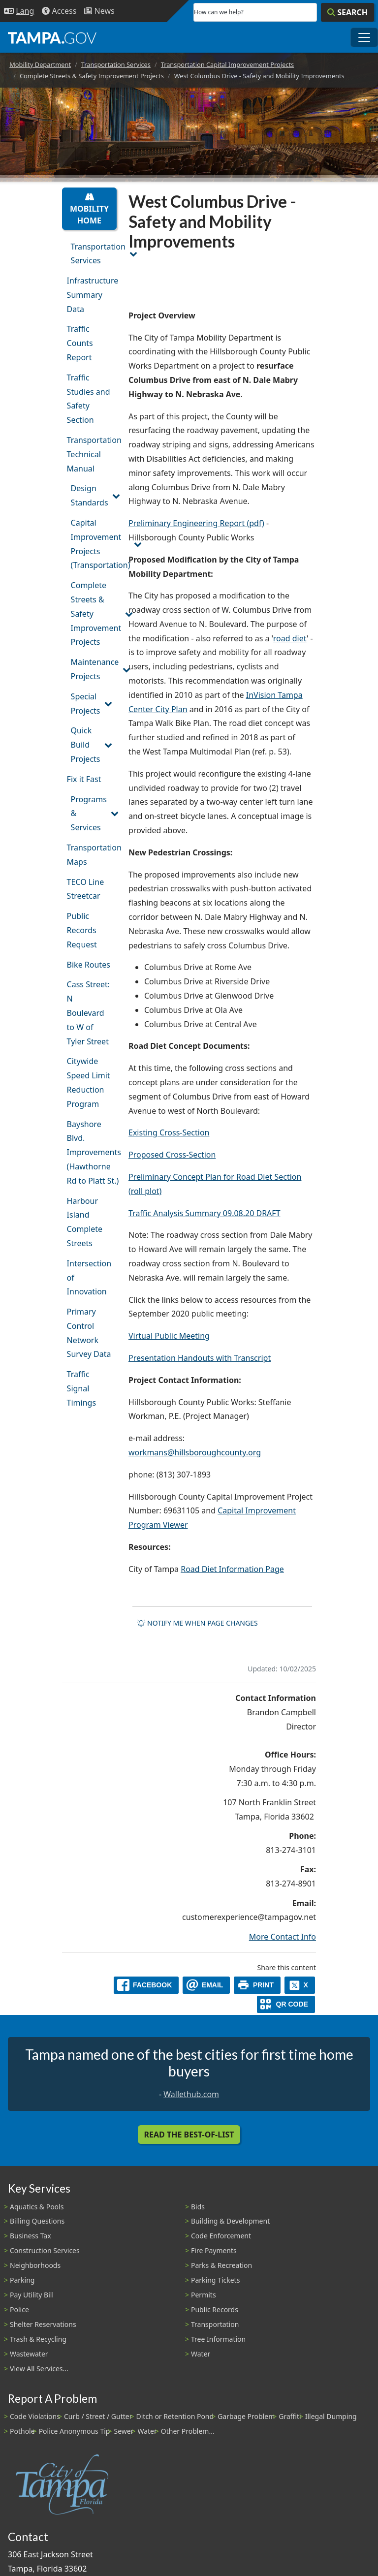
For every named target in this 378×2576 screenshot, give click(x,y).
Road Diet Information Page (232, 1569)
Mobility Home (89, 209)
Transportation (215, 2324)
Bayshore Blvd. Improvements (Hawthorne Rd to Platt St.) (92, 1152)
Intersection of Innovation (89, 1277)
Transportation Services (116, 64)
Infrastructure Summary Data (92, 294)
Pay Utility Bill (32, 2294)
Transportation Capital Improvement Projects (227, 64)
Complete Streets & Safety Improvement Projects (92, 75)
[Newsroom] (99, 11)
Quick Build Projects (85, 744)
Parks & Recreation (221, 2265)
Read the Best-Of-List (189, 2134)
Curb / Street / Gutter (98, 2416)
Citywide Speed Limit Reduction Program (88, 1082)
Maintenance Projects (94, 669)
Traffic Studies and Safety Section (88, 398)
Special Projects (85, 703)
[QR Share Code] (286, 2004)
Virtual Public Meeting (169, 1335)
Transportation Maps (92, 854)
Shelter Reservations (43, 2324)
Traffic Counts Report (80, 343)
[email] (206, 1985)
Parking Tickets (215, 2280)
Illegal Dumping (331, 2416)
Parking (22, 2280)
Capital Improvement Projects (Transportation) (94, 543)
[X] (299, 1985)
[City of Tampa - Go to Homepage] (52, 37)
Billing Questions (37, 2221)
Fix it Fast (84, 779)
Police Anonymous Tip (74, 2431)
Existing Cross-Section (168, 1132)
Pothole (22, 2431)
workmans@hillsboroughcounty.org (194, 1452)
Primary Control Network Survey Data (89, 1332)
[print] (257, 1985)
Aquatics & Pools (36, 2206)
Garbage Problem (246, 2416)
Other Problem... (188, 2431)
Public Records (214, 2309)
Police (19, 2309)
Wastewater (29, 2353)
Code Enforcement (221, 2235)
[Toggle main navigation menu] (364, 37)
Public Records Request (82, 930)
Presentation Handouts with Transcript (199, 1357)
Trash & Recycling (38, 2339)
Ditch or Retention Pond (175, 2416)
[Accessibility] (59, 11)
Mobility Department (40, 64)
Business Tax (30, 2235)
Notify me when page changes (197, 1623)
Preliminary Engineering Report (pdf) (196, 523)
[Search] (347, 12)
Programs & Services (89, 813)
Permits (203, 2294)
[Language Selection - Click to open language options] (19, 11)
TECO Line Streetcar (85, 889)
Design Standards (89, 495)
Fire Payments (214, 2250)
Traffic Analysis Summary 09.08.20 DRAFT (204, 1213)
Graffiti (290, 2416)
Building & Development (230, 2221)
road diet (290, 638)
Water (200, 2353)
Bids (198, 2206)
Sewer (123, 2431)
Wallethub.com (191, 2094)
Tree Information (218, 2339)
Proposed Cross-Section (172, 1154)
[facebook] (146, 1985)
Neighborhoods (35, 2265)
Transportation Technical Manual (92, 454)
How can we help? (219, 12)
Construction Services (45, 2250)
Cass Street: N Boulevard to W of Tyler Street (88, 1012)
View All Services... (39, 2368)
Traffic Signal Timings (81, 1388)
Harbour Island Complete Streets (85, 1222)
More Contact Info (282, 1936)
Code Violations (35, 2416)
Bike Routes (88, 964)
